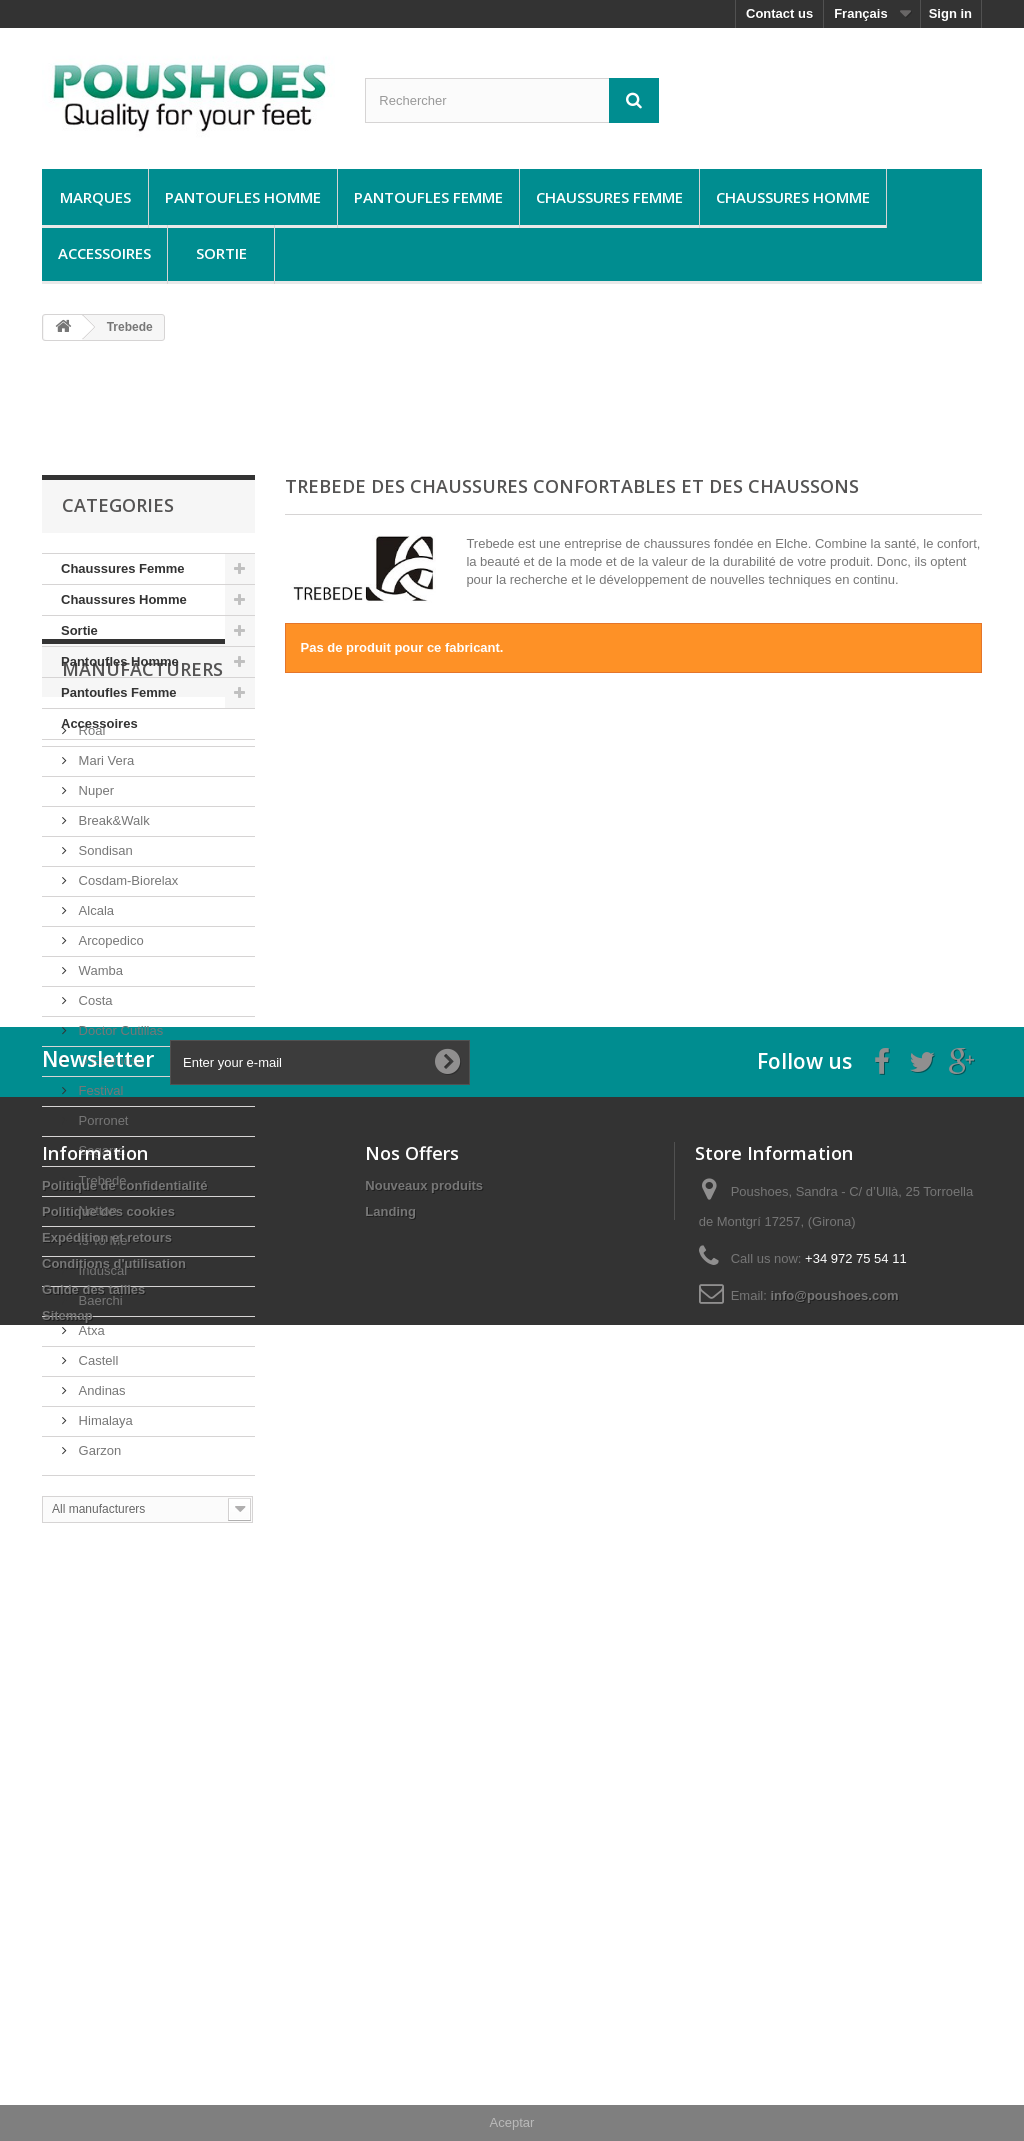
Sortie (221, 253)
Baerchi (99, 1423)
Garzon (98, 1573)
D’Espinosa (109, 1183)
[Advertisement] (512, 407)
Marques (95, 197)
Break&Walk (112, 943)
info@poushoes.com (834, 1994)
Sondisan (104, 973)
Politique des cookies (108, 1910)
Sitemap (67, 2014)
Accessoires (104, 253)
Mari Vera (104, 883)
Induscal (101, 1393)
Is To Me (101, 1363)
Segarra (100, 1273)
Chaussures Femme (609, 197)
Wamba (99, 1093)
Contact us (779, 13)
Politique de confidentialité (124, 1884)
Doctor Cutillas (119, 1153)
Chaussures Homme (793, 197)
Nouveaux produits (424, 1884)
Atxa (90, 1453)
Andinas (100, 1513)
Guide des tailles (93, 1988)
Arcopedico (109, 1063)
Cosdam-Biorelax (126, 1003)
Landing (390, 1910)
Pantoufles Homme (243, 197)
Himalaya (104, 1543)
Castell (96, 1483)
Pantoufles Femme (428, 197)
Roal (90, 853)
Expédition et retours (107, 1936)
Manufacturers (142, 800)
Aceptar (512, 2122)
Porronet (101, 1243)
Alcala (94, 1033)
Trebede (101, 1303)
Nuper (94, 913)
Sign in (950, 13)
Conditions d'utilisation (114, 1962)
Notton (96, 1333)
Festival (99, 1213)
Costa (94, 1123)
